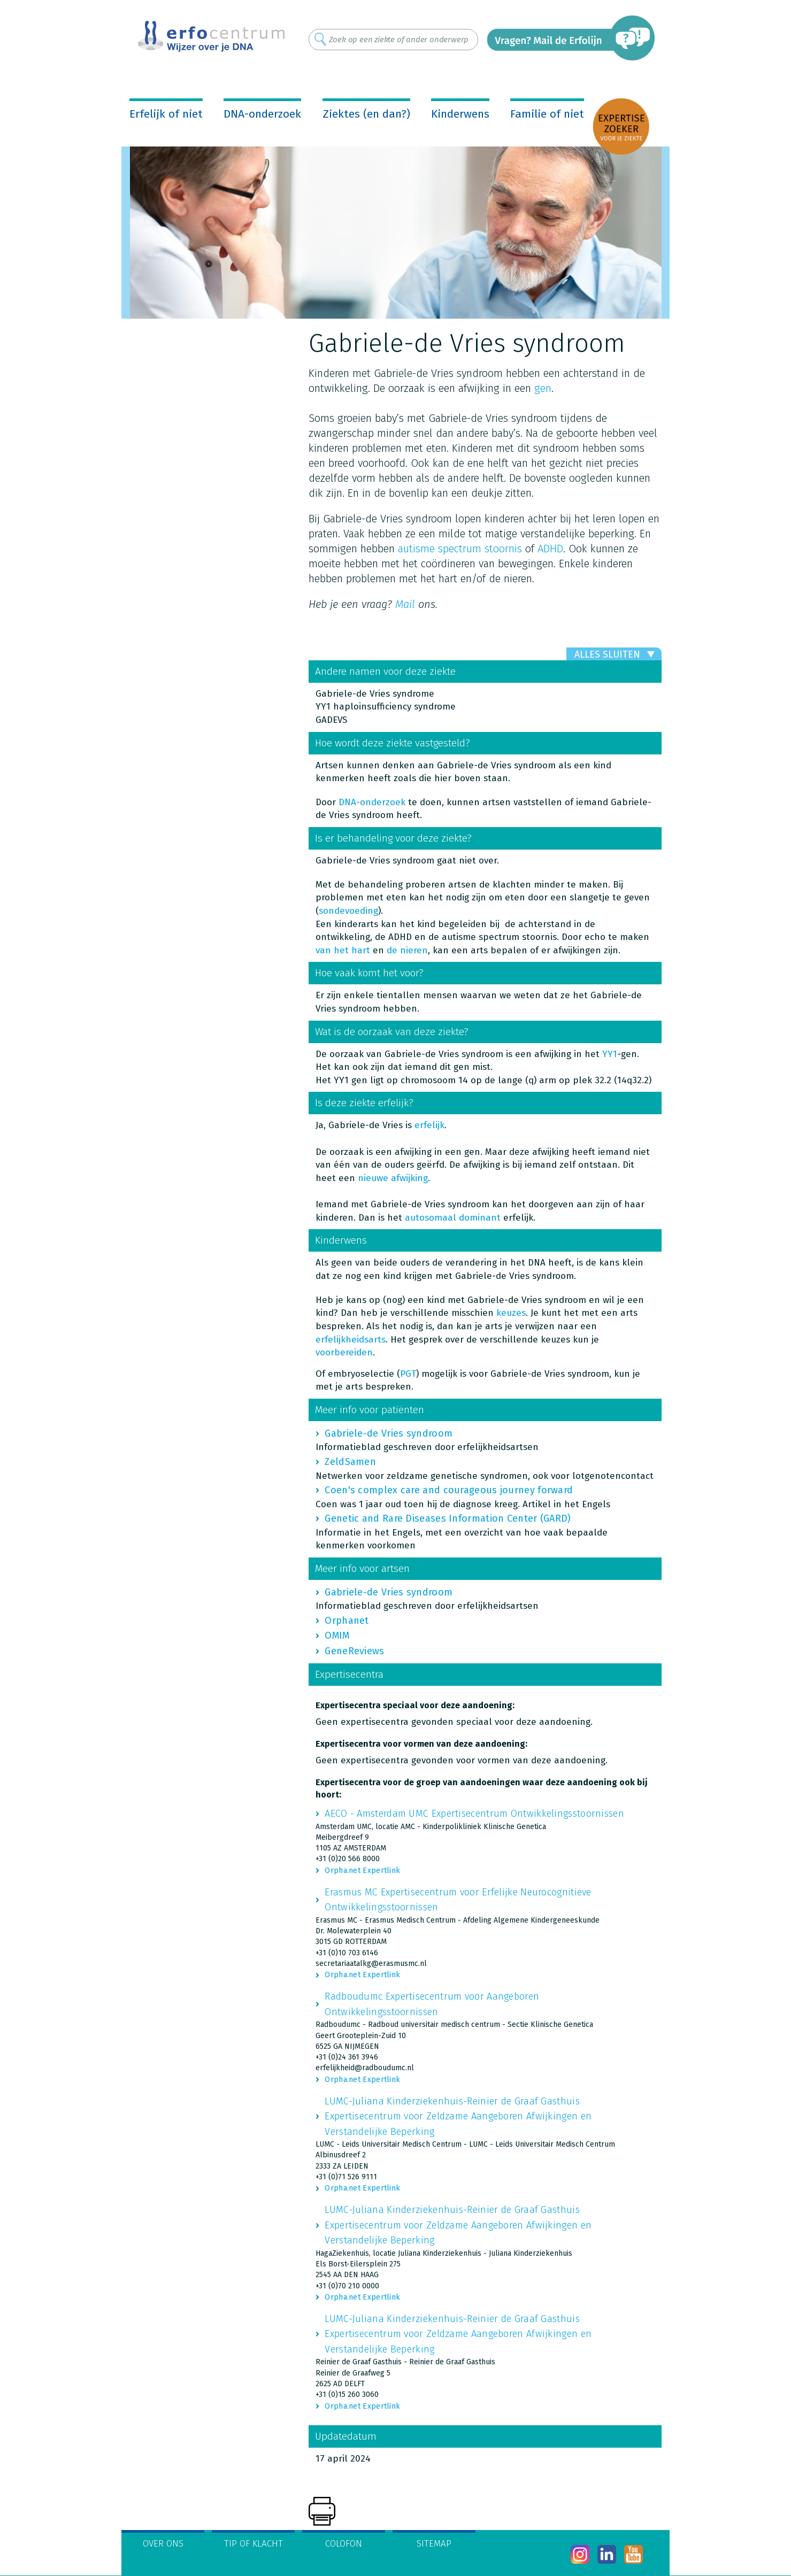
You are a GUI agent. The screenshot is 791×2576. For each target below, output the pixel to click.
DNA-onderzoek (262, 114)
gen (542, 388)
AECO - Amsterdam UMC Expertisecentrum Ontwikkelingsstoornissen (474, 1813)
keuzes (511, 1312)
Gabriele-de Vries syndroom (388, 1433)
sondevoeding (348, 910)
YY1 (609, 1054)
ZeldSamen (350, 1462)
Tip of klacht (253, 2543)
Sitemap (434, 2543)
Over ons (163, 2543)
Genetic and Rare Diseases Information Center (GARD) (448, 1518)
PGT (408, 1373)
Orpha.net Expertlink (362, 1870)
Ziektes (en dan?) (366, 114)
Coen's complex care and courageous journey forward (449, 1490)
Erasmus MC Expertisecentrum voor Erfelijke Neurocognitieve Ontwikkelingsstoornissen (458, 1899)
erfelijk (429, 1125)
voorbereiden (344, 1352)
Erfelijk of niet (166, 114)
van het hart (343, 950)
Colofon (343, 2543)
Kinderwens (460, 114)
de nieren (407, 950)
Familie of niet (547, 114)
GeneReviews (354, 1651)
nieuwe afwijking (393, 1178)
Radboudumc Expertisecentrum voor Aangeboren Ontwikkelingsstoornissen (432, 2004)
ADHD (550, 548)
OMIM (337, 1635)
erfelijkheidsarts (351, 1339)
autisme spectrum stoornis (460, 548)
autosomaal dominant (453, 1217)
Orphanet (346, 1620)
